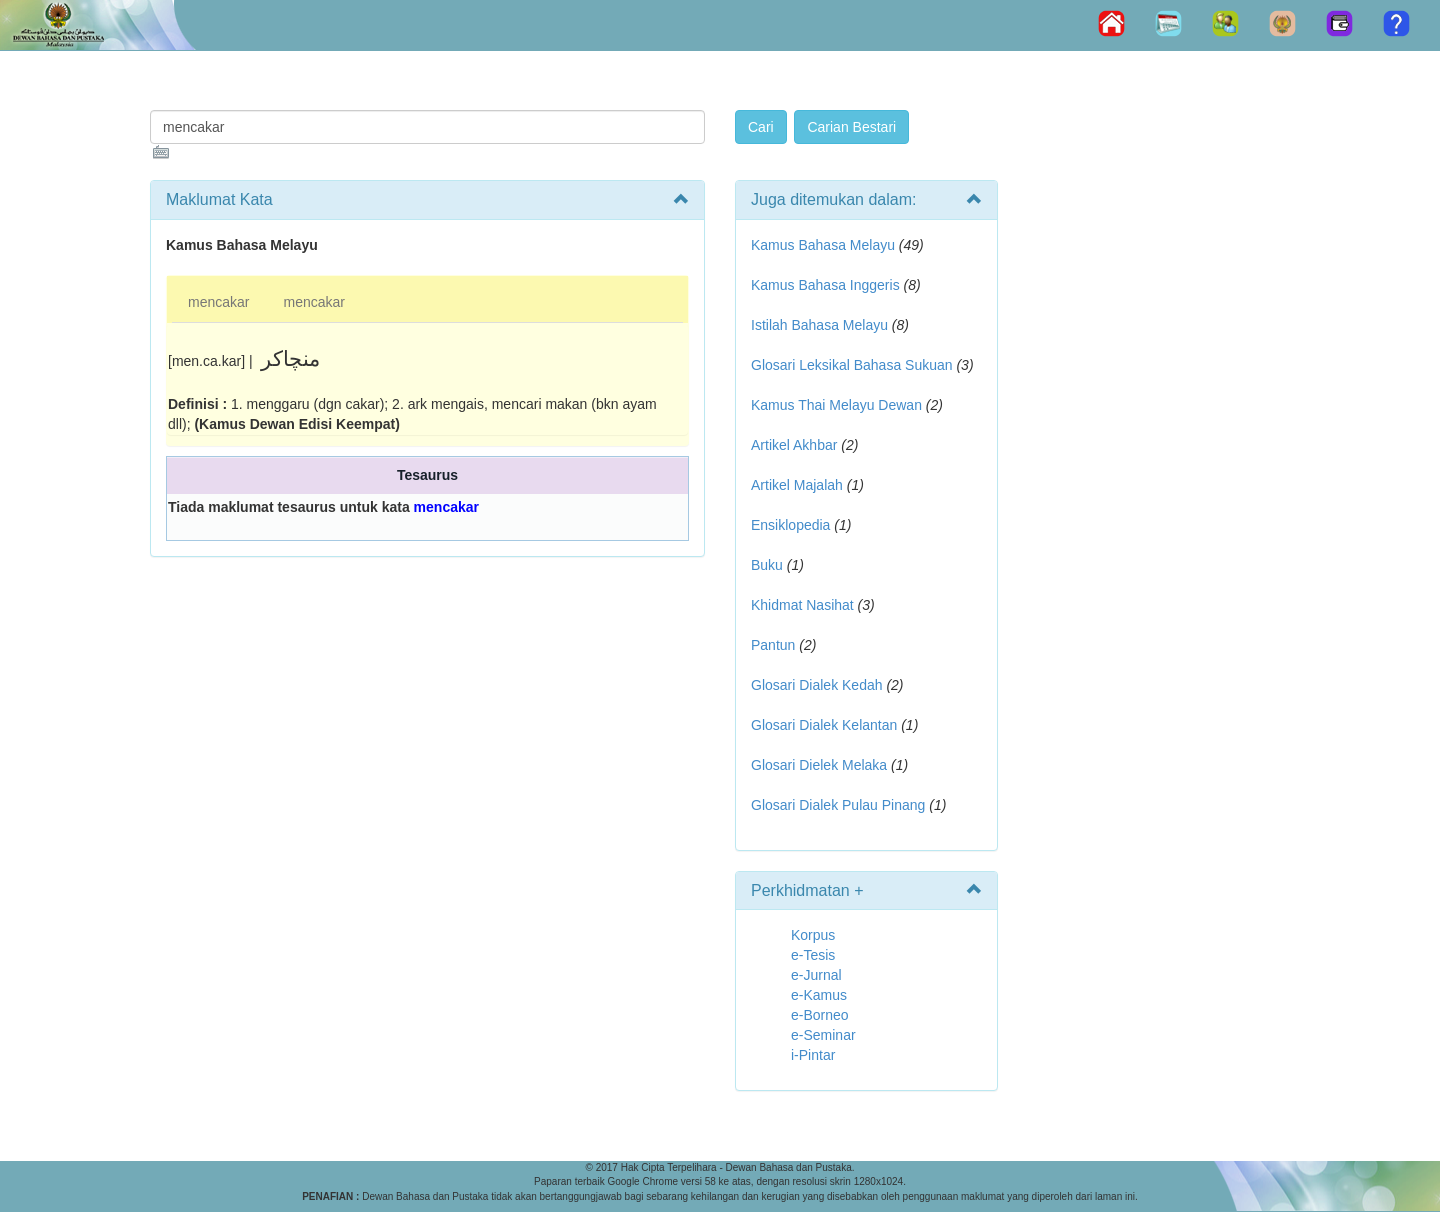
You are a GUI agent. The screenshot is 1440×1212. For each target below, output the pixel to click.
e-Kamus (819, 995)
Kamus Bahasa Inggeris (825, 285)
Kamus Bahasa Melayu (825, 245)
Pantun (773, 645)
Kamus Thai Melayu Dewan (836, 405)
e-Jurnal (816, 975)
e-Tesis (813, 955)
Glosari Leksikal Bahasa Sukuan (852, 365)
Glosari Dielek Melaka (819, 765)
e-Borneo (820, 1015)
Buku (767, 565)
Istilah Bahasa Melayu (819, 325)
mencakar (218, 302)
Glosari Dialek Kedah (817, 685)
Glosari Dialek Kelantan (824, 725)
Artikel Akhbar (794, 445)
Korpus (813, 935)
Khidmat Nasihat (802, 605)
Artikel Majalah (797, 485)
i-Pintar (813, 1055)
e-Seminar (823, 1035)
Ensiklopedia (790, 525)
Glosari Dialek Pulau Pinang (838, 805)
